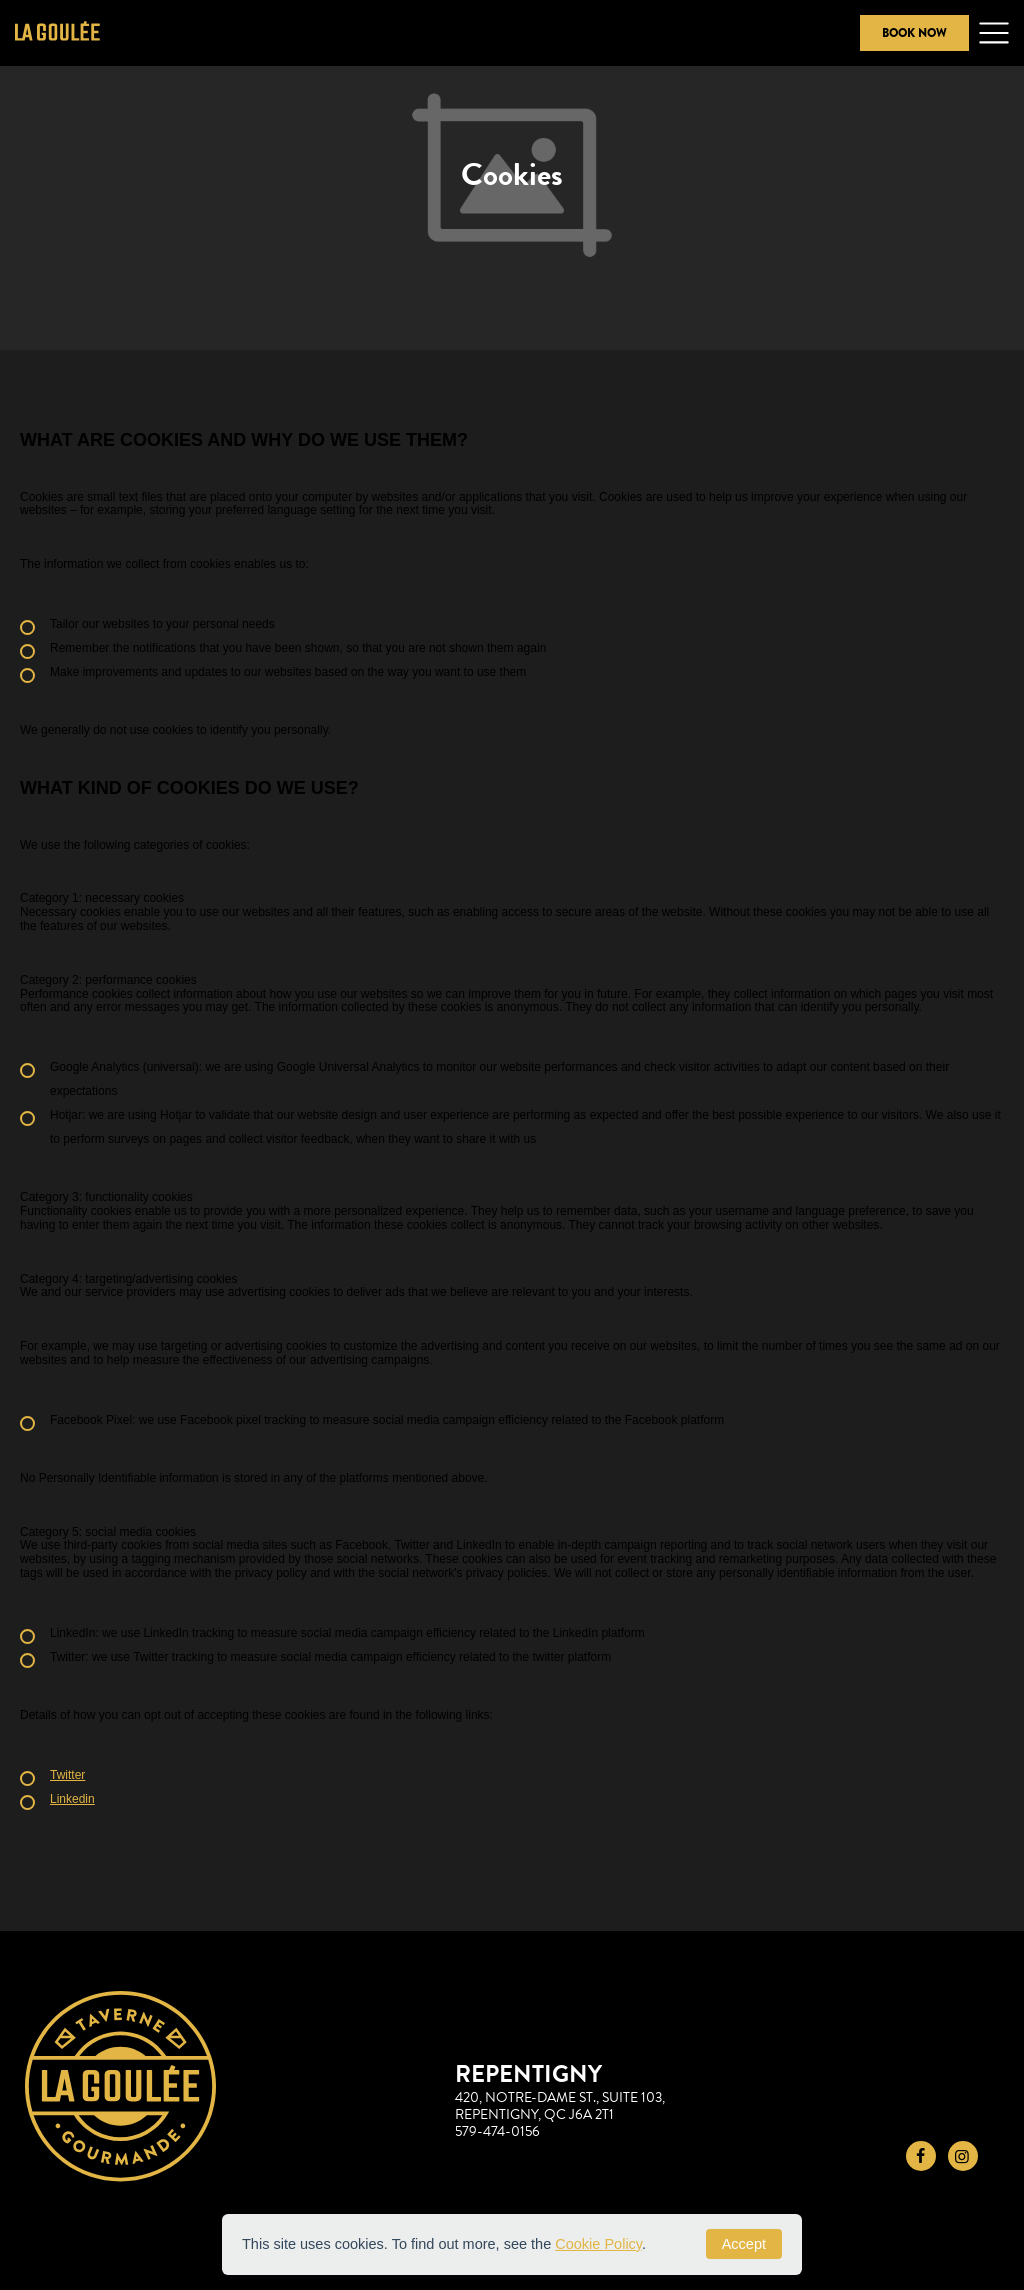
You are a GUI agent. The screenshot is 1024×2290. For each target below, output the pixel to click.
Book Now (914, 33)
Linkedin (72, 1799)
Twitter (67, 1775)
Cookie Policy (598, 2244)
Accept (744, 2244)
